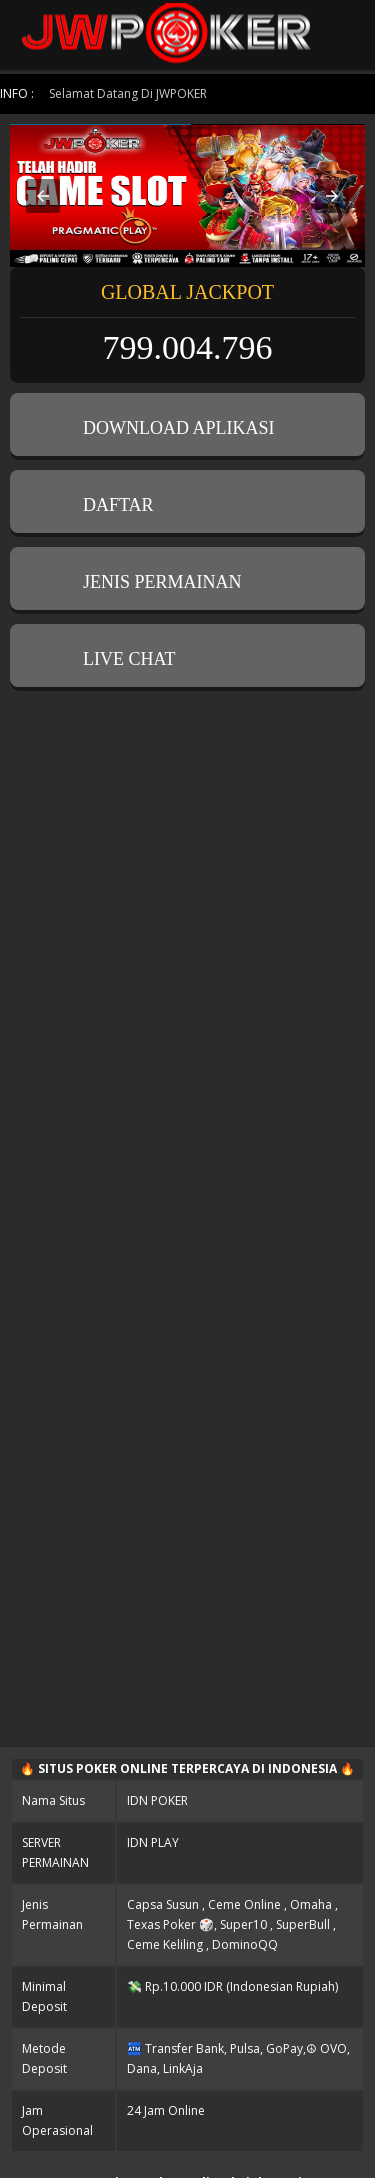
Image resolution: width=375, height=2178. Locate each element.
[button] (43, 196)
